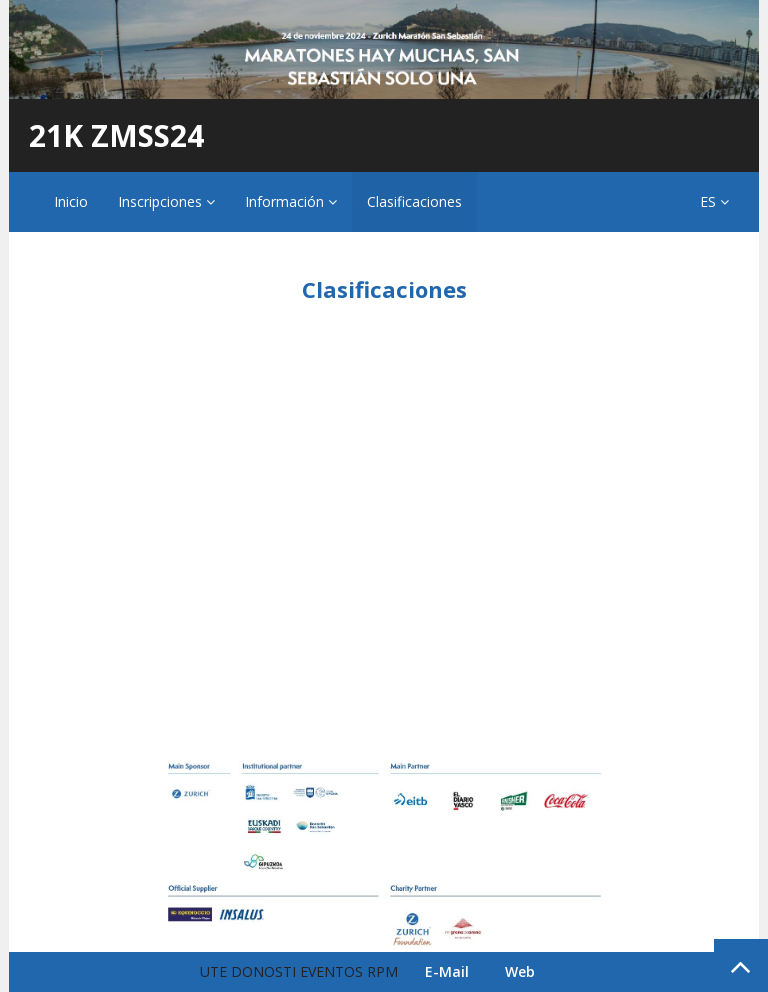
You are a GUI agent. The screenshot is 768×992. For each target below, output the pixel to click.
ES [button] (714, 201)
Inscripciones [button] (166, 201)
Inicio (71, 201)
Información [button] (291, 201)
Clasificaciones (414, 201)
